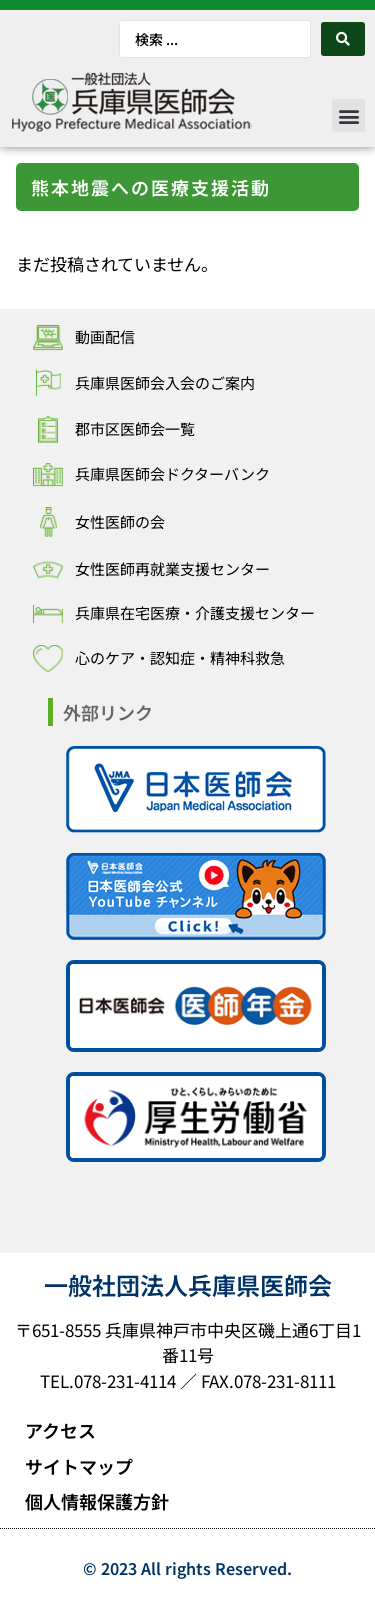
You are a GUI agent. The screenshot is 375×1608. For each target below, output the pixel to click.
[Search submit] (343, 39)
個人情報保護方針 (97, 1501)
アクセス (60, 1430)
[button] (348, 115)
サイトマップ (79, 1466)
